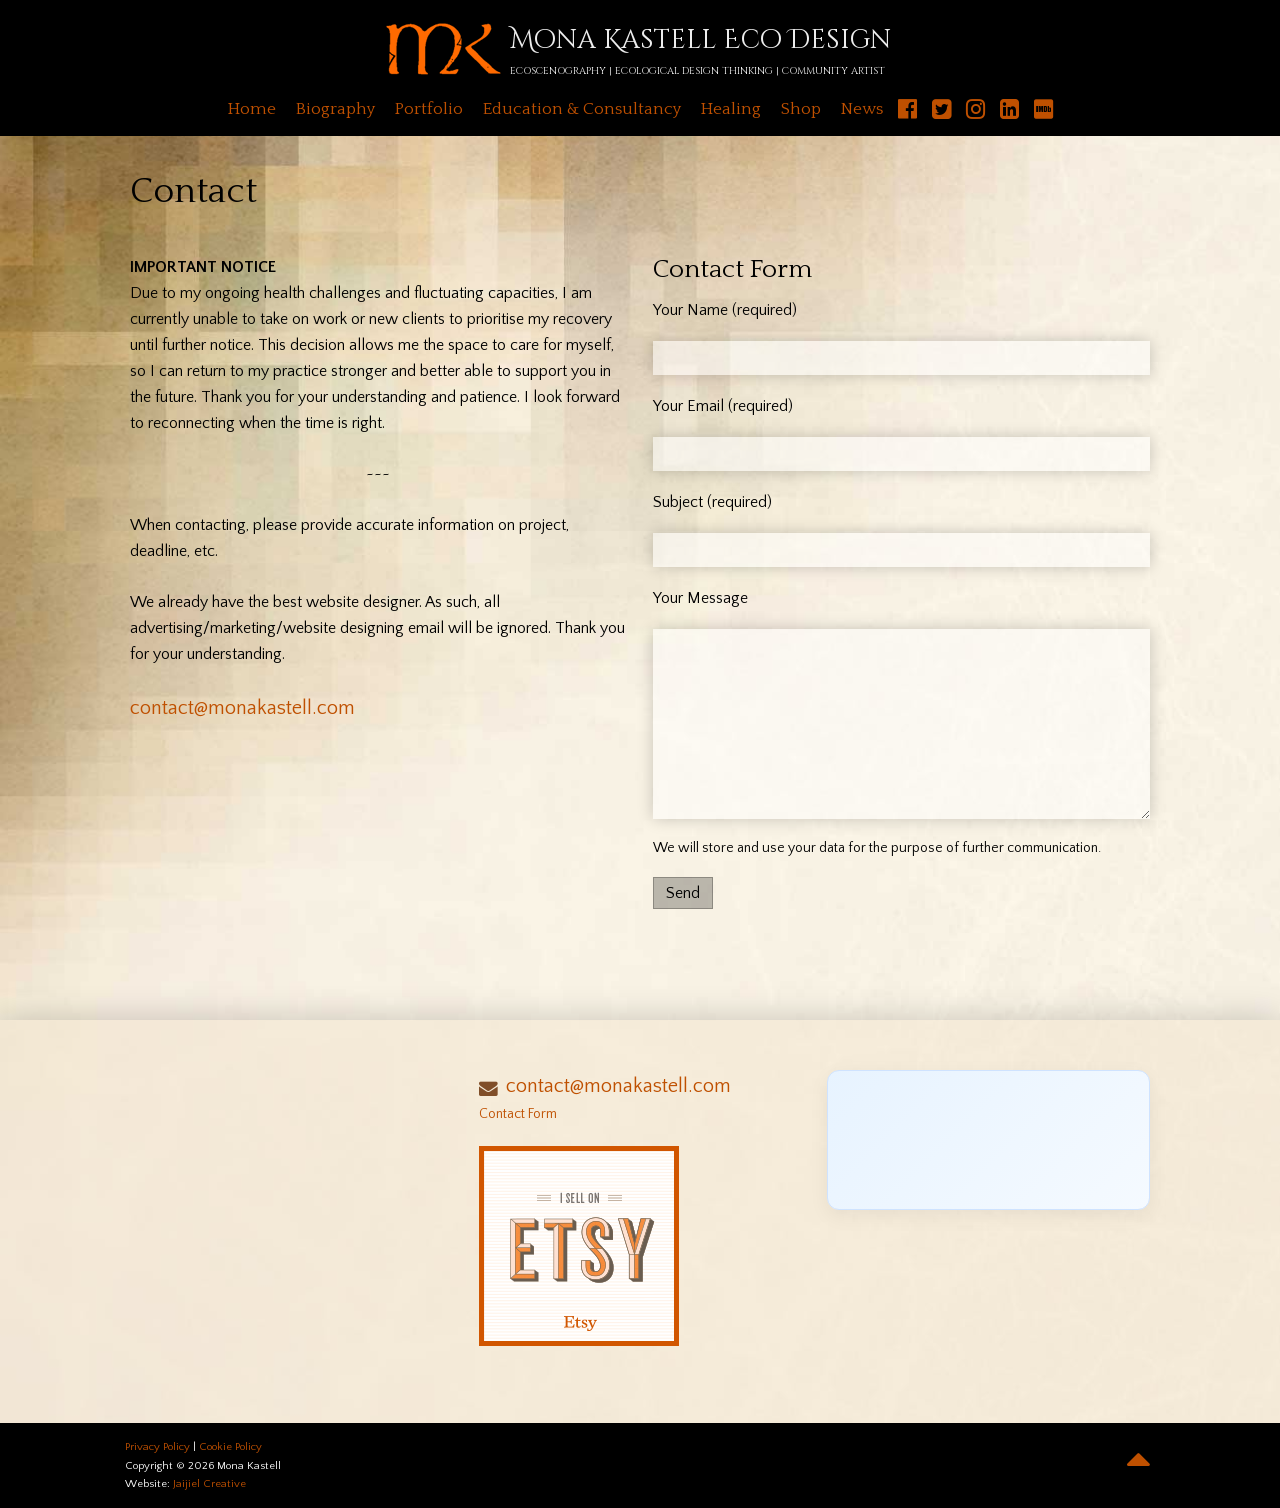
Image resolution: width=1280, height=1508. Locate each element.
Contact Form (518, 1114)
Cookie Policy (230, 1447)
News (862, 109)
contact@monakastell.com (242, 708)
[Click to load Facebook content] (988, 1140)
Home (252, 109)
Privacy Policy (157, 1447)
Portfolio (429, 109)
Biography (335, 109)
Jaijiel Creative (209, 1484)
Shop (801, 109)
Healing (731, 109)
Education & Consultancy (582, 109)
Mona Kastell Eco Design (700, 40)
